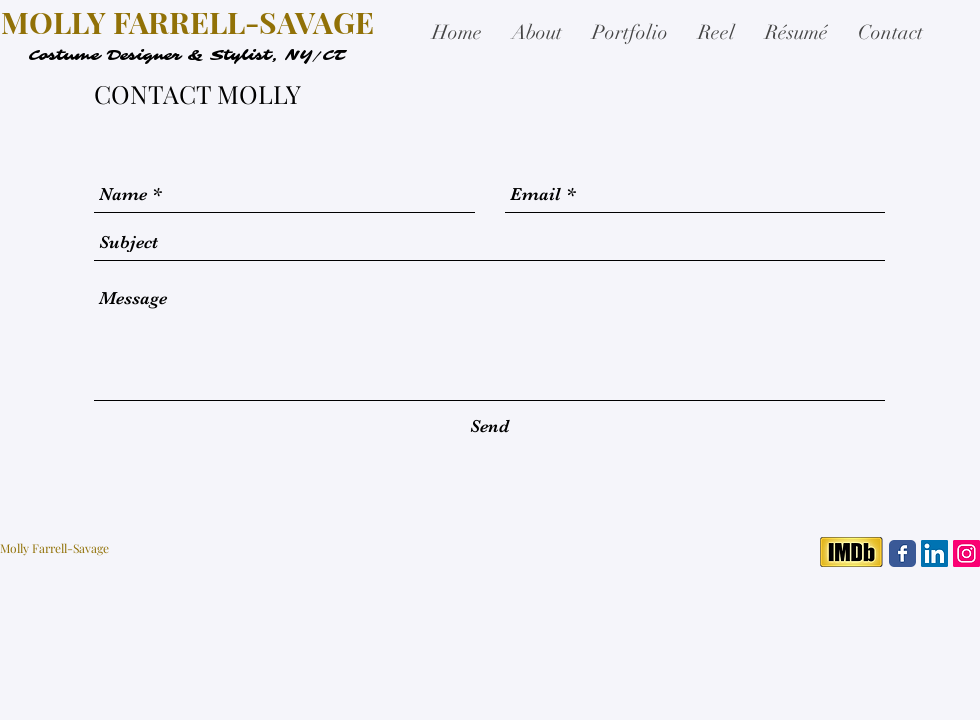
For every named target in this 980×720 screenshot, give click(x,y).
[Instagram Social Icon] (966, 553)
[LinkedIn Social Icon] (934, 553)
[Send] (489, 426)
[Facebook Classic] (902, 553)
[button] (630, 33)
